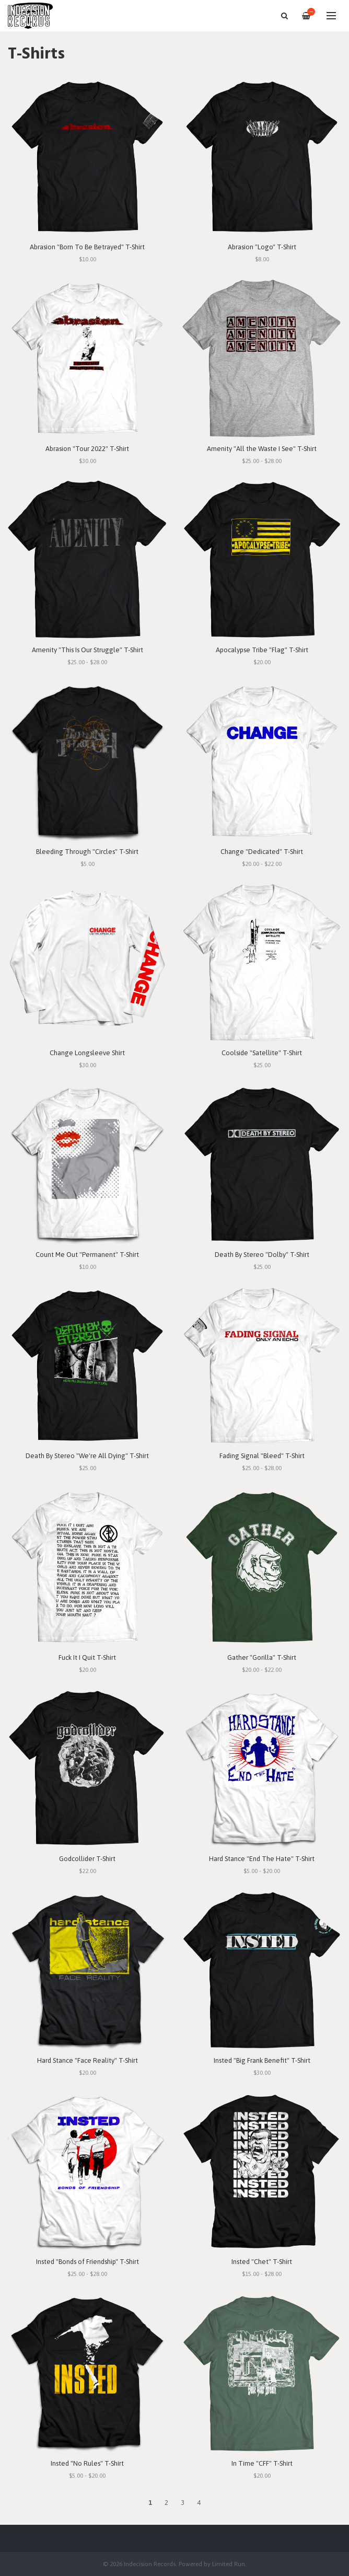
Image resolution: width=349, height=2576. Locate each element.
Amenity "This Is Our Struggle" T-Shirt (87, 650)
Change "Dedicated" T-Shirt (261, 852)
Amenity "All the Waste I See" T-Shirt (262, 449)
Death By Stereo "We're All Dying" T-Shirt (87, 1456)
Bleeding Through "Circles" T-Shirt (87, 852)
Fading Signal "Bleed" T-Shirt (262, 1456)
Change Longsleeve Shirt (87, 1053)
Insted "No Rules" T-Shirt (87, 2463)
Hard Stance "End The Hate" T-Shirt (262, 1859)
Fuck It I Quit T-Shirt (87, 1657)
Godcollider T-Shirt (87, 1859)
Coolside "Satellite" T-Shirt (262, 1053)
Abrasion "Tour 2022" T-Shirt (87, 449)
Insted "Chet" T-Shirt (261, 2262)
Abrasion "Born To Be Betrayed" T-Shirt (87, 247)
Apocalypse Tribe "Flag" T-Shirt (262, 650)
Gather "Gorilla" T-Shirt (261, 1657)
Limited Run (228, 2563)
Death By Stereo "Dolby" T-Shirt (262, 1254)
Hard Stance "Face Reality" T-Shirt (87, 2060)
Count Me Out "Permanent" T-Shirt (87, 1254)
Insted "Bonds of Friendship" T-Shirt (87, 2262)
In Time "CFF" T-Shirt (262, 2463)
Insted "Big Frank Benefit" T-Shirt (262, 2060)
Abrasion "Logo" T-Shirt (262, 247)
